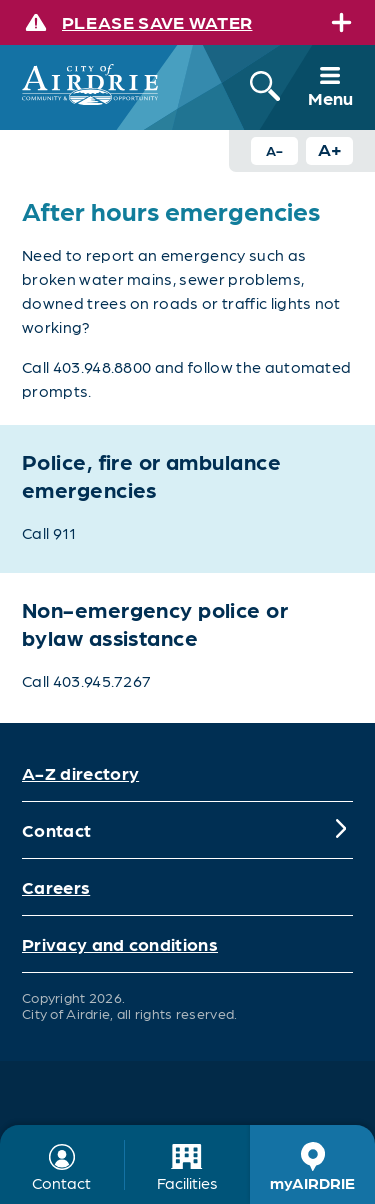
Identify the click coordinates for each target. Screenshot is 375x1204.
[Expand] (341, 22)
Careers (56, 886)
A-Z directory (80, 772)
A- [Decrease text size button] (274, 150)
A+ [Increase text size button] (330, 148)
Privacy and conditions (120, 943)
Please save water (157, 21)
